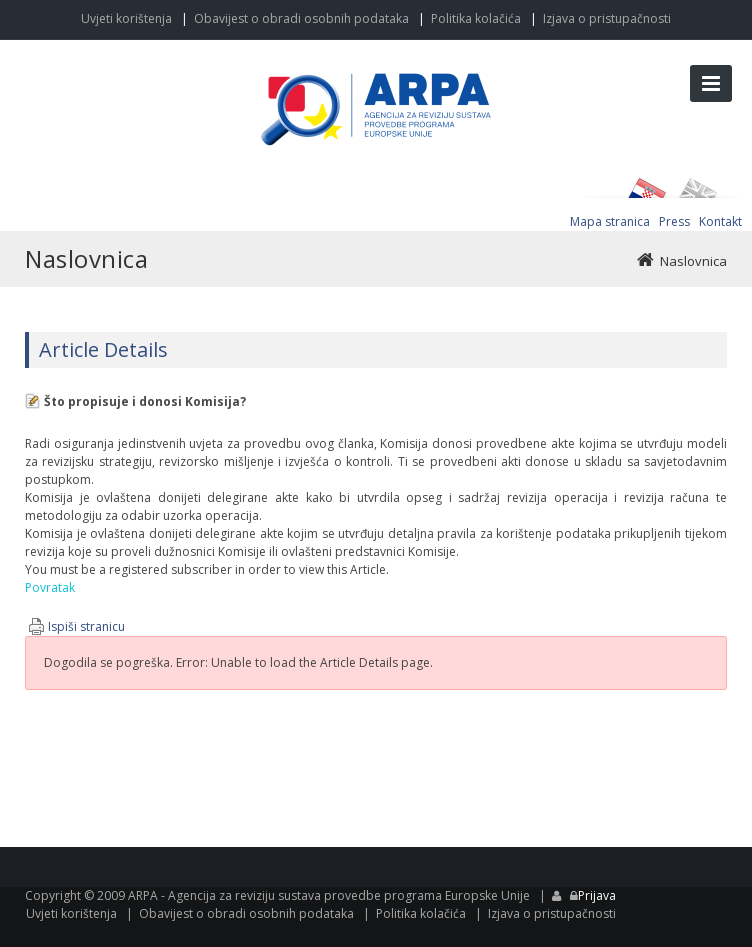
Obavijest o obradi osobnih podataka (301, 18)
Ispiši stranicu (86, 626)
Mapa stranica (610, 221)
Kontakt (720, 221)
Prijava (597, 895)
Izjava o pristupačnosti (607, 18)
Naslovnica (693, 261)
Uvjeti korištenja (126, 18)
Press (674, 221)
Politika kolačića (476, 18)
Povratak (50, 587)
